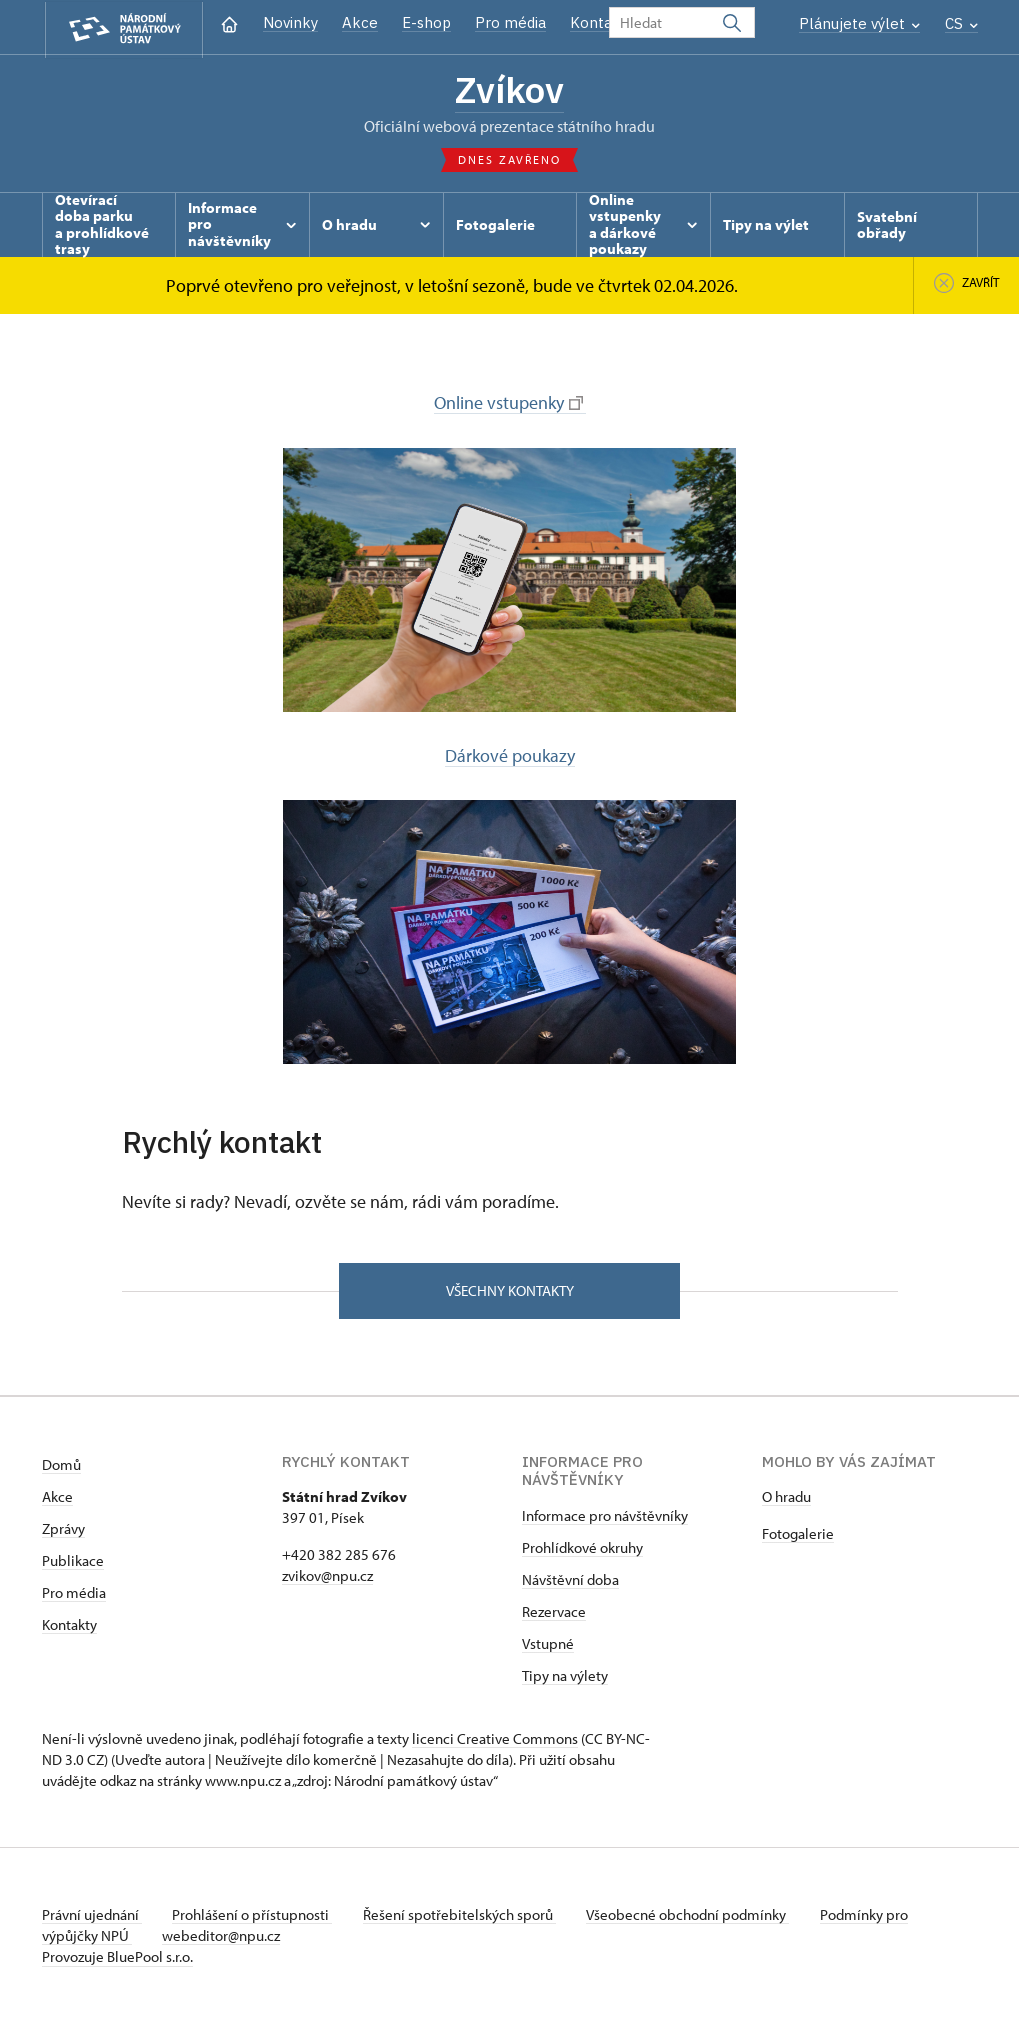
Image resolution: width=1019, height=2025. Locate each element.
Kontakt (598, 22)
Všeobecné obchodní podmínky (692, 1916)
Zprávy (63, 1530)
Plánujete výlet (859, 23)
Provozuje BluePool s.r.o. (117, 1958)
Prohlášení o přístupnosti (254, 1916)
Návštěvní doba (570, 1581)
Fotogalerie (798, 1535)
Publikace (73, 1562)
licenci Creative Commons (495, 1740)
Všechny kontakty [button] (510, 1291)
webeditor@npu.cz (223, 1937)
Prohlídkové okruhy (582, 1549)
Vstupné (548, 1645)
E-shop (426, 22)
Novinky (290, 22)
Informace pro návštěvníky (605, 1517)
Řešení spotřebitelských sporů (462, 1916)
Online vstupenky (508, 403)
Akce (360, 22)
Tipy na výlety (565, 1677)
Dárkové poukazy (510, 756)
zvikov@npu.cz (327, 1577)
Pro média (510, 22)
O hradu (786, 1498)
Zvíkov (510, 90)
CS (961, 23)
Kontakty (69, 1626)
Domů (61, 1466)
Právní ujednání (92, 1916)
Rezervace (554, 1613)
